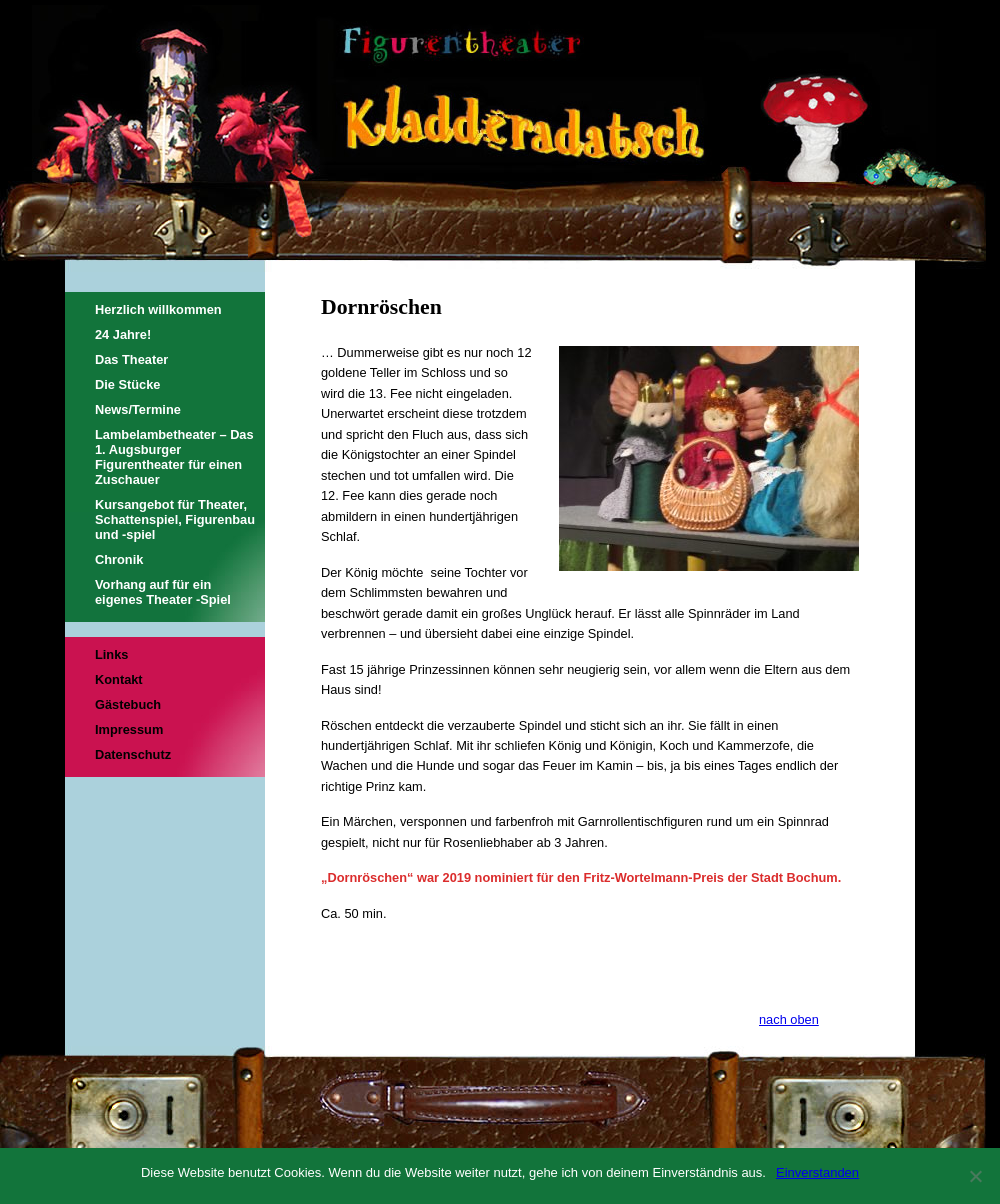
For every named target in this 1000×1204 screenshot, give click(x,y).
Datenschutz (133, 754)
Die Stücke (127, 384)
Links (111, 654)
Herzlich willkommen (158, 309)
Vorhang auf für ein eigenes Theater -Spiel (163, 592)
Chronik (119, 559)
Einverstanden (817, 1172)
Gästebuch (128, 704)
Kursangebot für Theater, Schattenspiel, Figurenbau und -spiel (175, 519)
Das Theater (131, 359)
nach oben (789, 1019)
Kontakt (119, 679)
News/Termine (138, 409)
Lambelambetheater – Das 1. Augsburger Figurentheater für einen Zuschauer (174, 457)
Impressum (129, 729)
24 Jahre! (123, 334)
